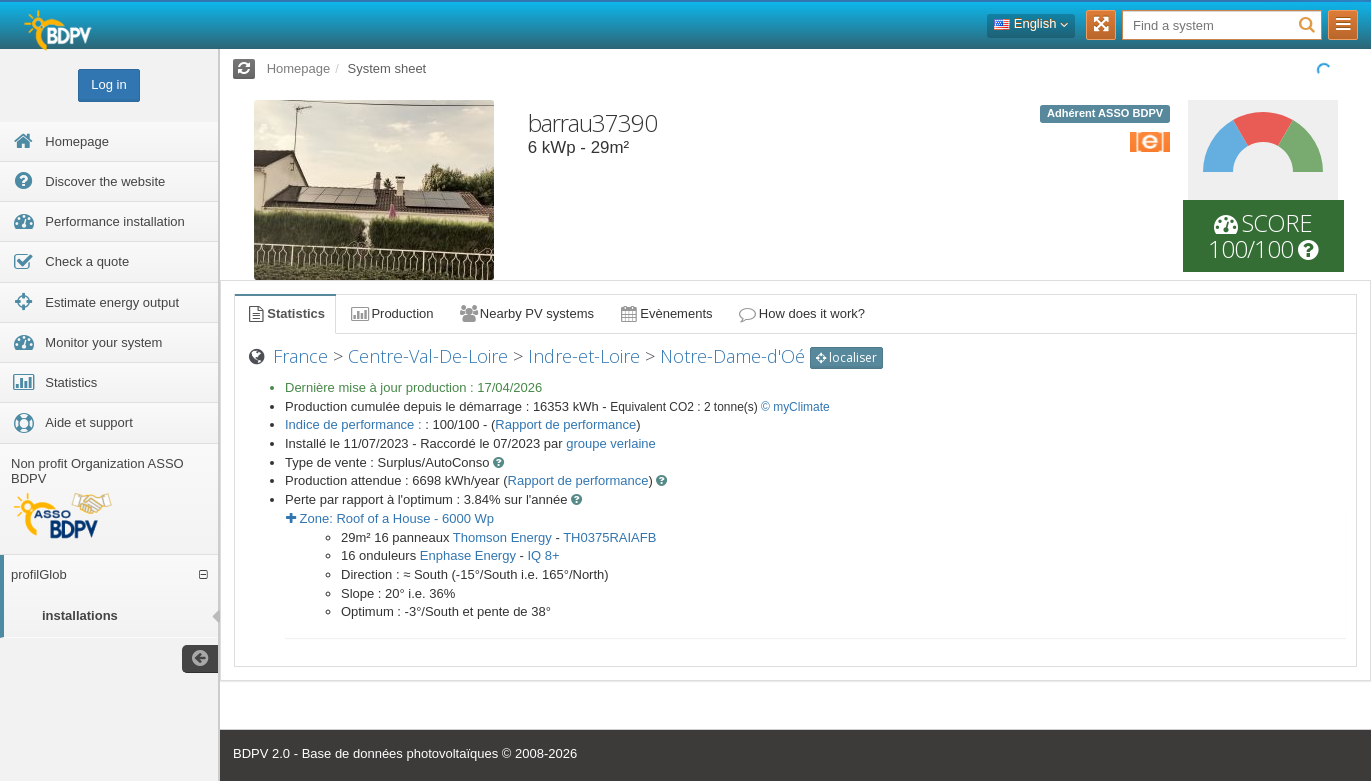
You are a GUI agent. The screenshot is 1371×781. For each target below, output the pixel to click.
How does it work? (801, 313)
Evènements (665, 313)
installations (80, 615)
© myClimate (795, 407)
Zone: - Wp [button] (390, 518)
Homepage (299, 68)
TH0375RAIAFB (609, 537)
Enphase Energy (468, 555)
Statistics (285, 313)
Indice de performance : (355, 424)
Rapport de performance (565, 424)
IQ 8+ (543, 555)
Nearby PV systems (526, 313)
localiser (846, 357)
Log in (108, 84)
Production (391, 313)
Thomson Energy (502, 537)
